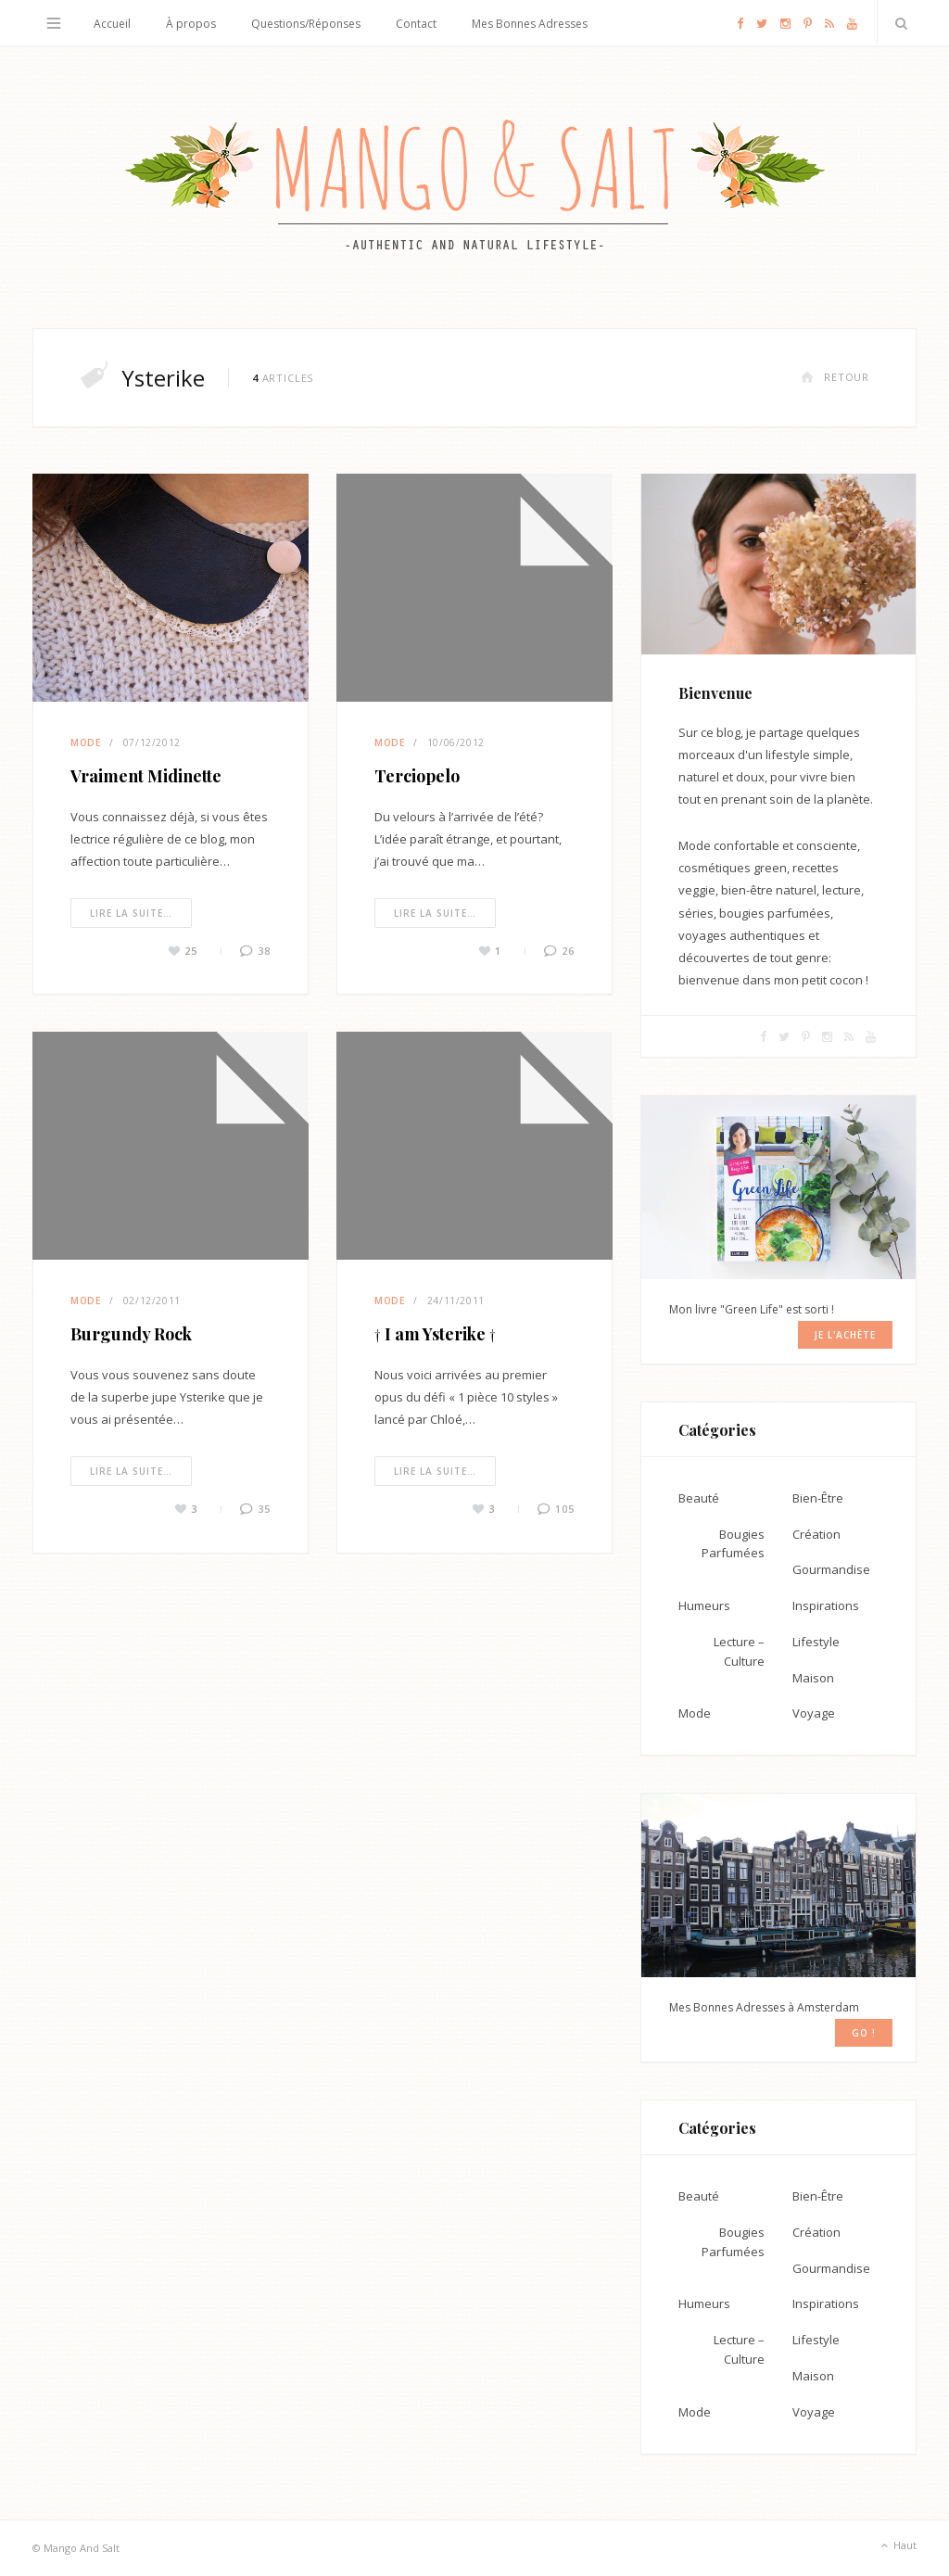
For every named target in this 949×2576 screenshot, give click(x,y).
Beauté (698, 1498)
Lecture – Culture (739, 1651)
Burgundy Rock (131, 1334)
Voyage (813, 1713)
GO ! (864, 2032)
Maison (813, 1677)
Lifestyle (816, 1641)
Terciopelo (417, 776)
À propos (191, 24)
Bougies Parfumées (733, 1544)
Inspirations (825, 1605)
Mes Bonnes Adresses (530, 24)
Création (816, 1534)
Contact (416, 24)
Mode (85, 742)
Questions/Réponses (306, 24)
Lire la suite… (131, 913)
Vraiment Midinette (145, 776)
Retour (835, 377)
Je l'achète (845, 1334)
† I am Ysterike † (435, 1334)
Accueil (112, 24)
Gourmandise (831, 1569)
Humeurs (704, 1605)
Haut (897, 2546)
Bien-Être (817, 1498)
